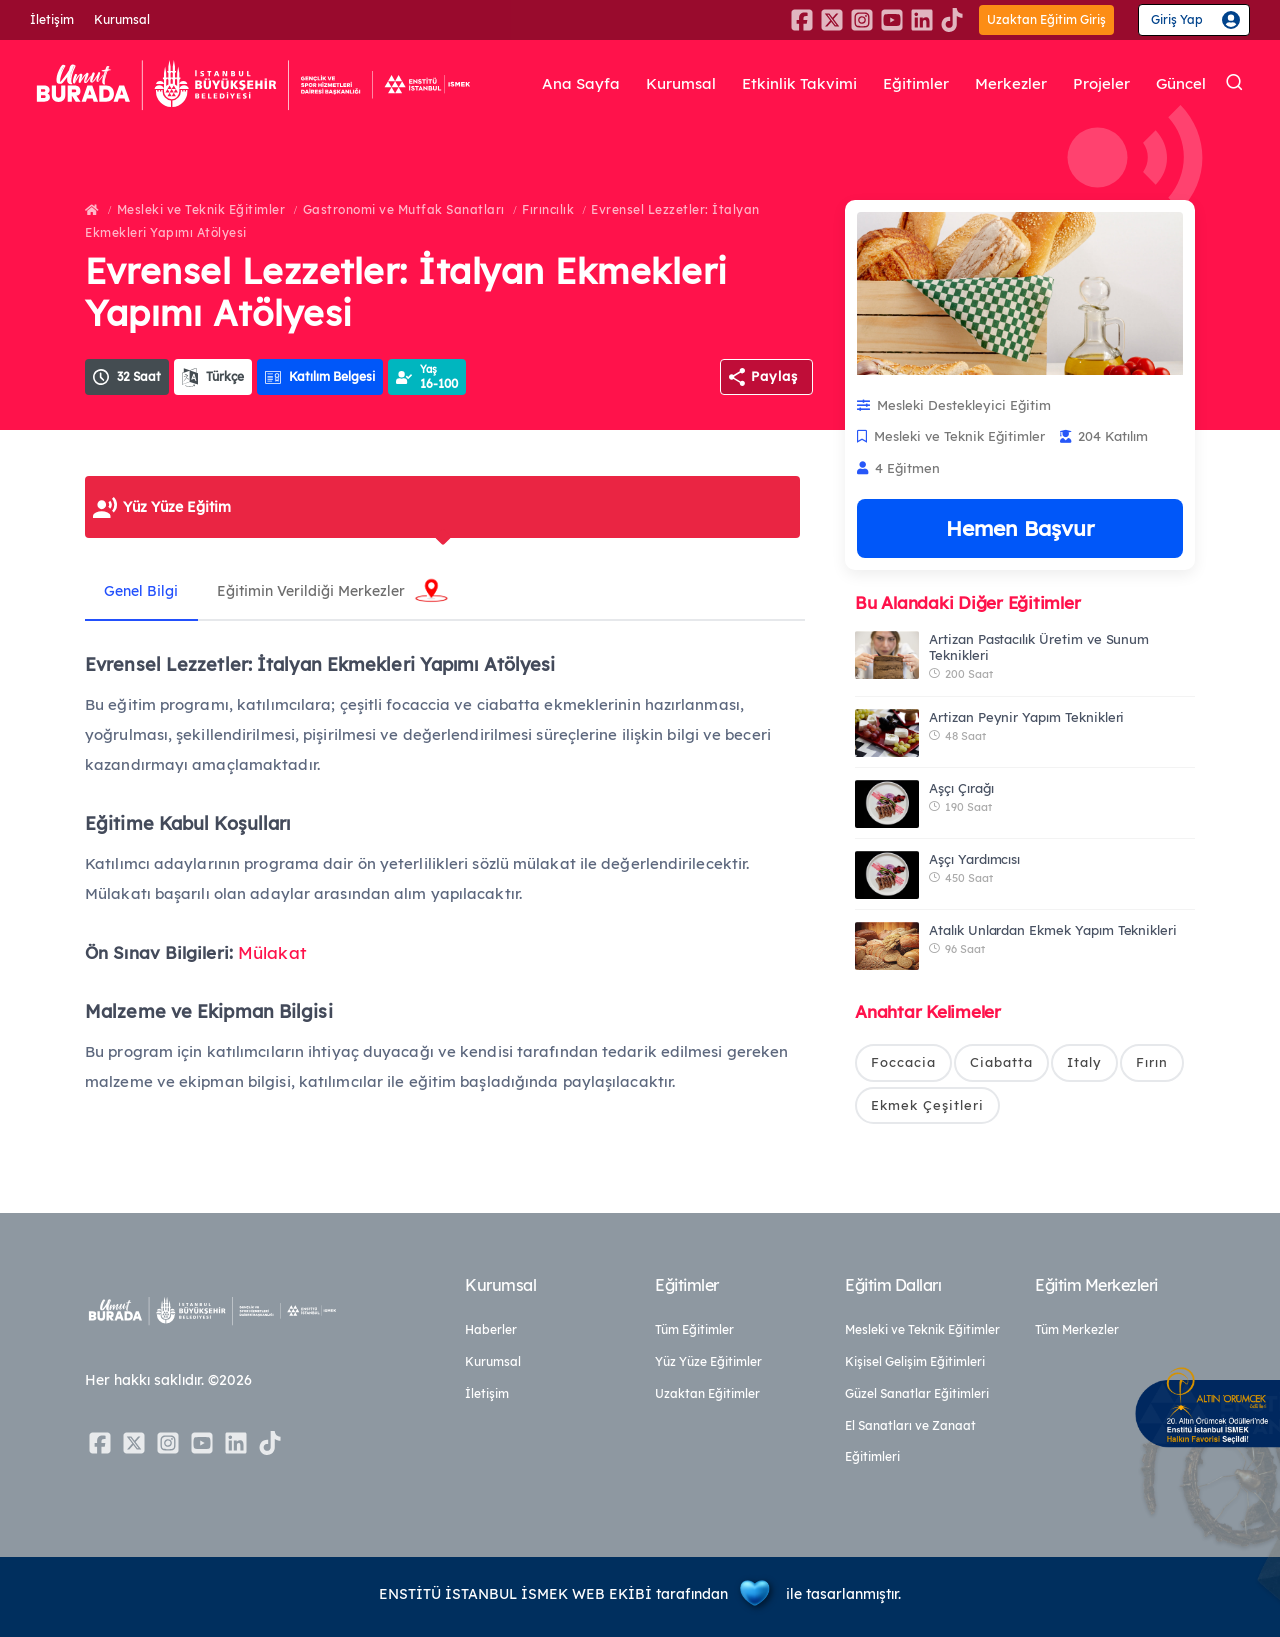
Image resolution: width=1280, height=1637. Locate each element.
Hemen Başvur (1020, 528)
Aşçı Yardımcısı (974, 859)
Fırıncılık (548, 209)
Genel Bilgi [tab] (142, 591)
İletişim (52, 19)
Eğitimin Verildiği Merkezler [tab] (313, 591)
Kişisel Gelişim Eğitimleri (915, 1361)
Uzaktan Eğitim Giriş (1046, 19)
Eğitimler (916, 84)
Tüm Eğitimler (694, 1329)
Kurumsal (122, 19)
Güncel (1181, 84)
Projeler (1101, 84)
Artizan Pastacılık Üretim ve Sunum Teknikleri (1039, 647)
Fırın (1152, 1062)
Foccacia (903, 1062)
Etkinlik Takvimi (799, 84)
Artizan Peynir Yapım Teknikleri (1026, 717)
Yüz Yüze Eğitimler (708, 1361)
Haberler (491, 1329)
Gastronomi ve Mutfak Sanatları (404, 209)
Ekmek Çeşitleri (927, 1105)
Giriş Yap (1177, 19)
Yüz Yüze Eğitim (177, 507)
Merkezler (1011, 84)
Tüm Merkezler (1077, 1329)
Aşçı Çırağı (961, 788)
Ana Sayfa (581, 84)
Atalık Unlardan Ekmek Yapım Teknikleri (1053, 930)
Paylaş (774, 376)
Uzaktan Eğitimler (707, 1393)
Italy (1084, 1062)
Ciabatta (1001, 1062)
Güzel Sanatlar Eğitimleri (917, 1393)
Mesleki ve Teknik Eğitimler (201, 209)
